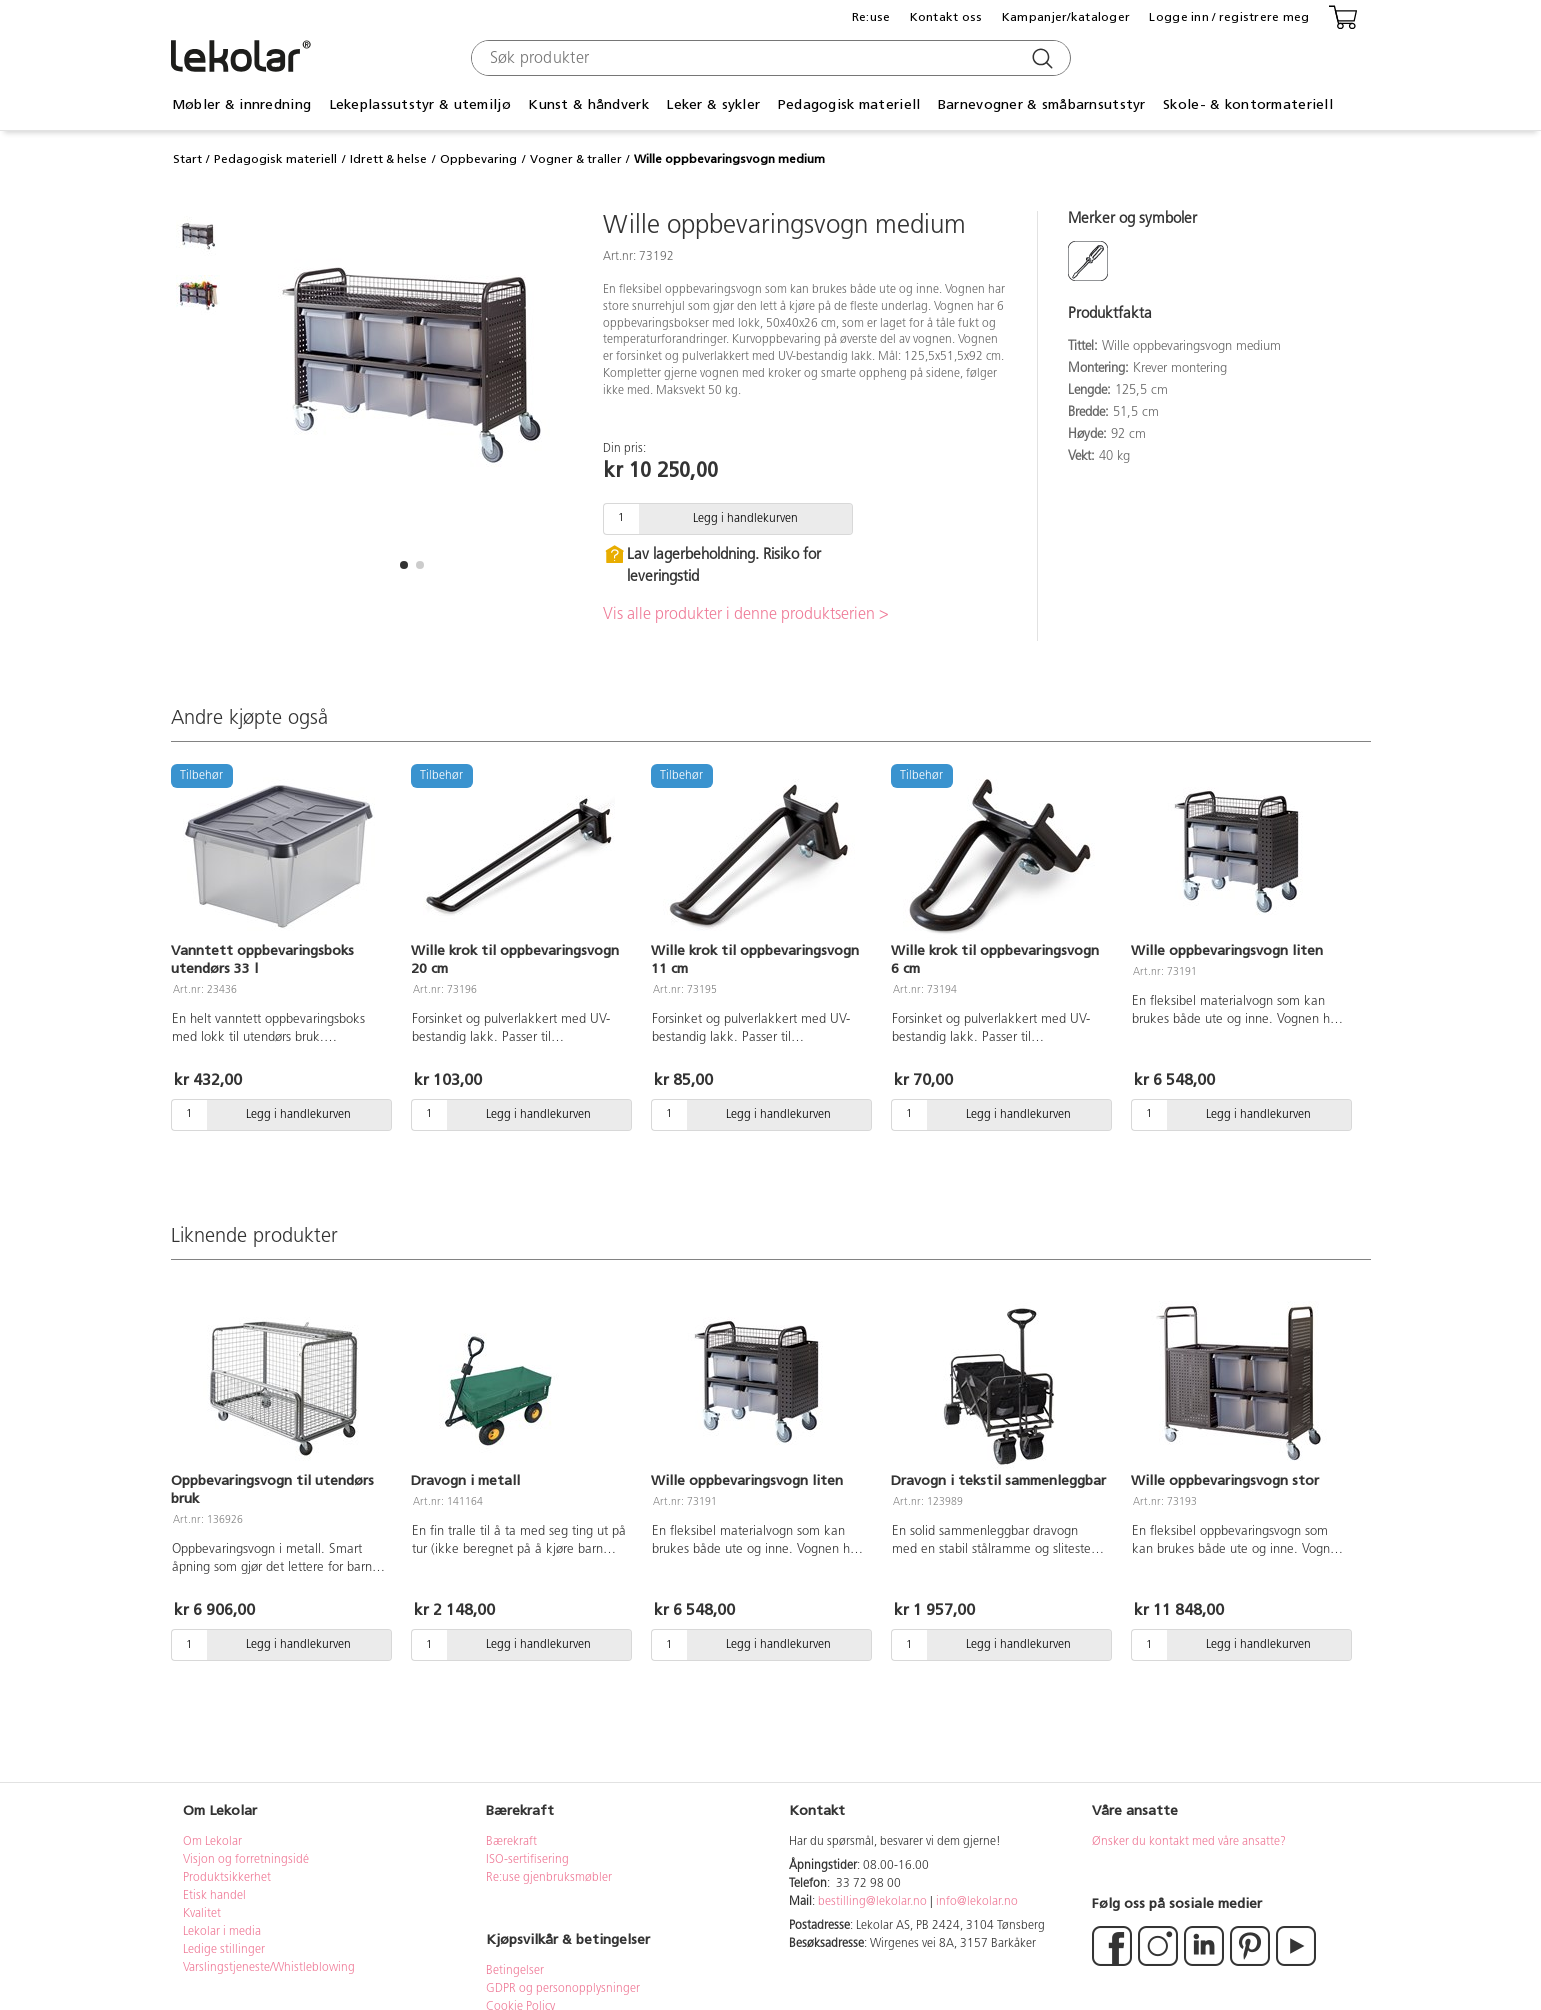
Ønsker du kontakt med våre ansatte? (1189, 1842)
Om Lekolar (212, 1842)
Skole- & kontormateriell (1248, 104)
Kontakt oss (946, 17)
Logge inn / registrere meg (1229, 17)
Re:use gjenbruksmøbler (549, 1878)
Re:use (871, 17)
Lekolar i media (222, 1932)
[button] (404, 565)
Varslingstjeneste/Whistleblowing (269, 1968)
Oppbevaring (478, 159)
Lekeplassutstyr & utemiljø (420, 104)
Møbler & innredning (241, 104)
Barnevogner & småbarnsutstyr (1042, 104)
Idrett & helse (388, 159)
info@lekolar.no (977, 1902)
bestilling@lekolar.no (872, 1902)
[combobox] (768, 58)
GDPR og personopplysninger (563, 1989)
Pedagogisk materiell (849, 104)
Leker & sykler (713, 104)
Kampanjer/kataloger (1066, 17)
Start (187, 159)
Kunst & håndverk (588, 104)
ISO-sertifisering (527, 1860)
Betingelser (516, 1971)
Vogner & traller (576, 159)
